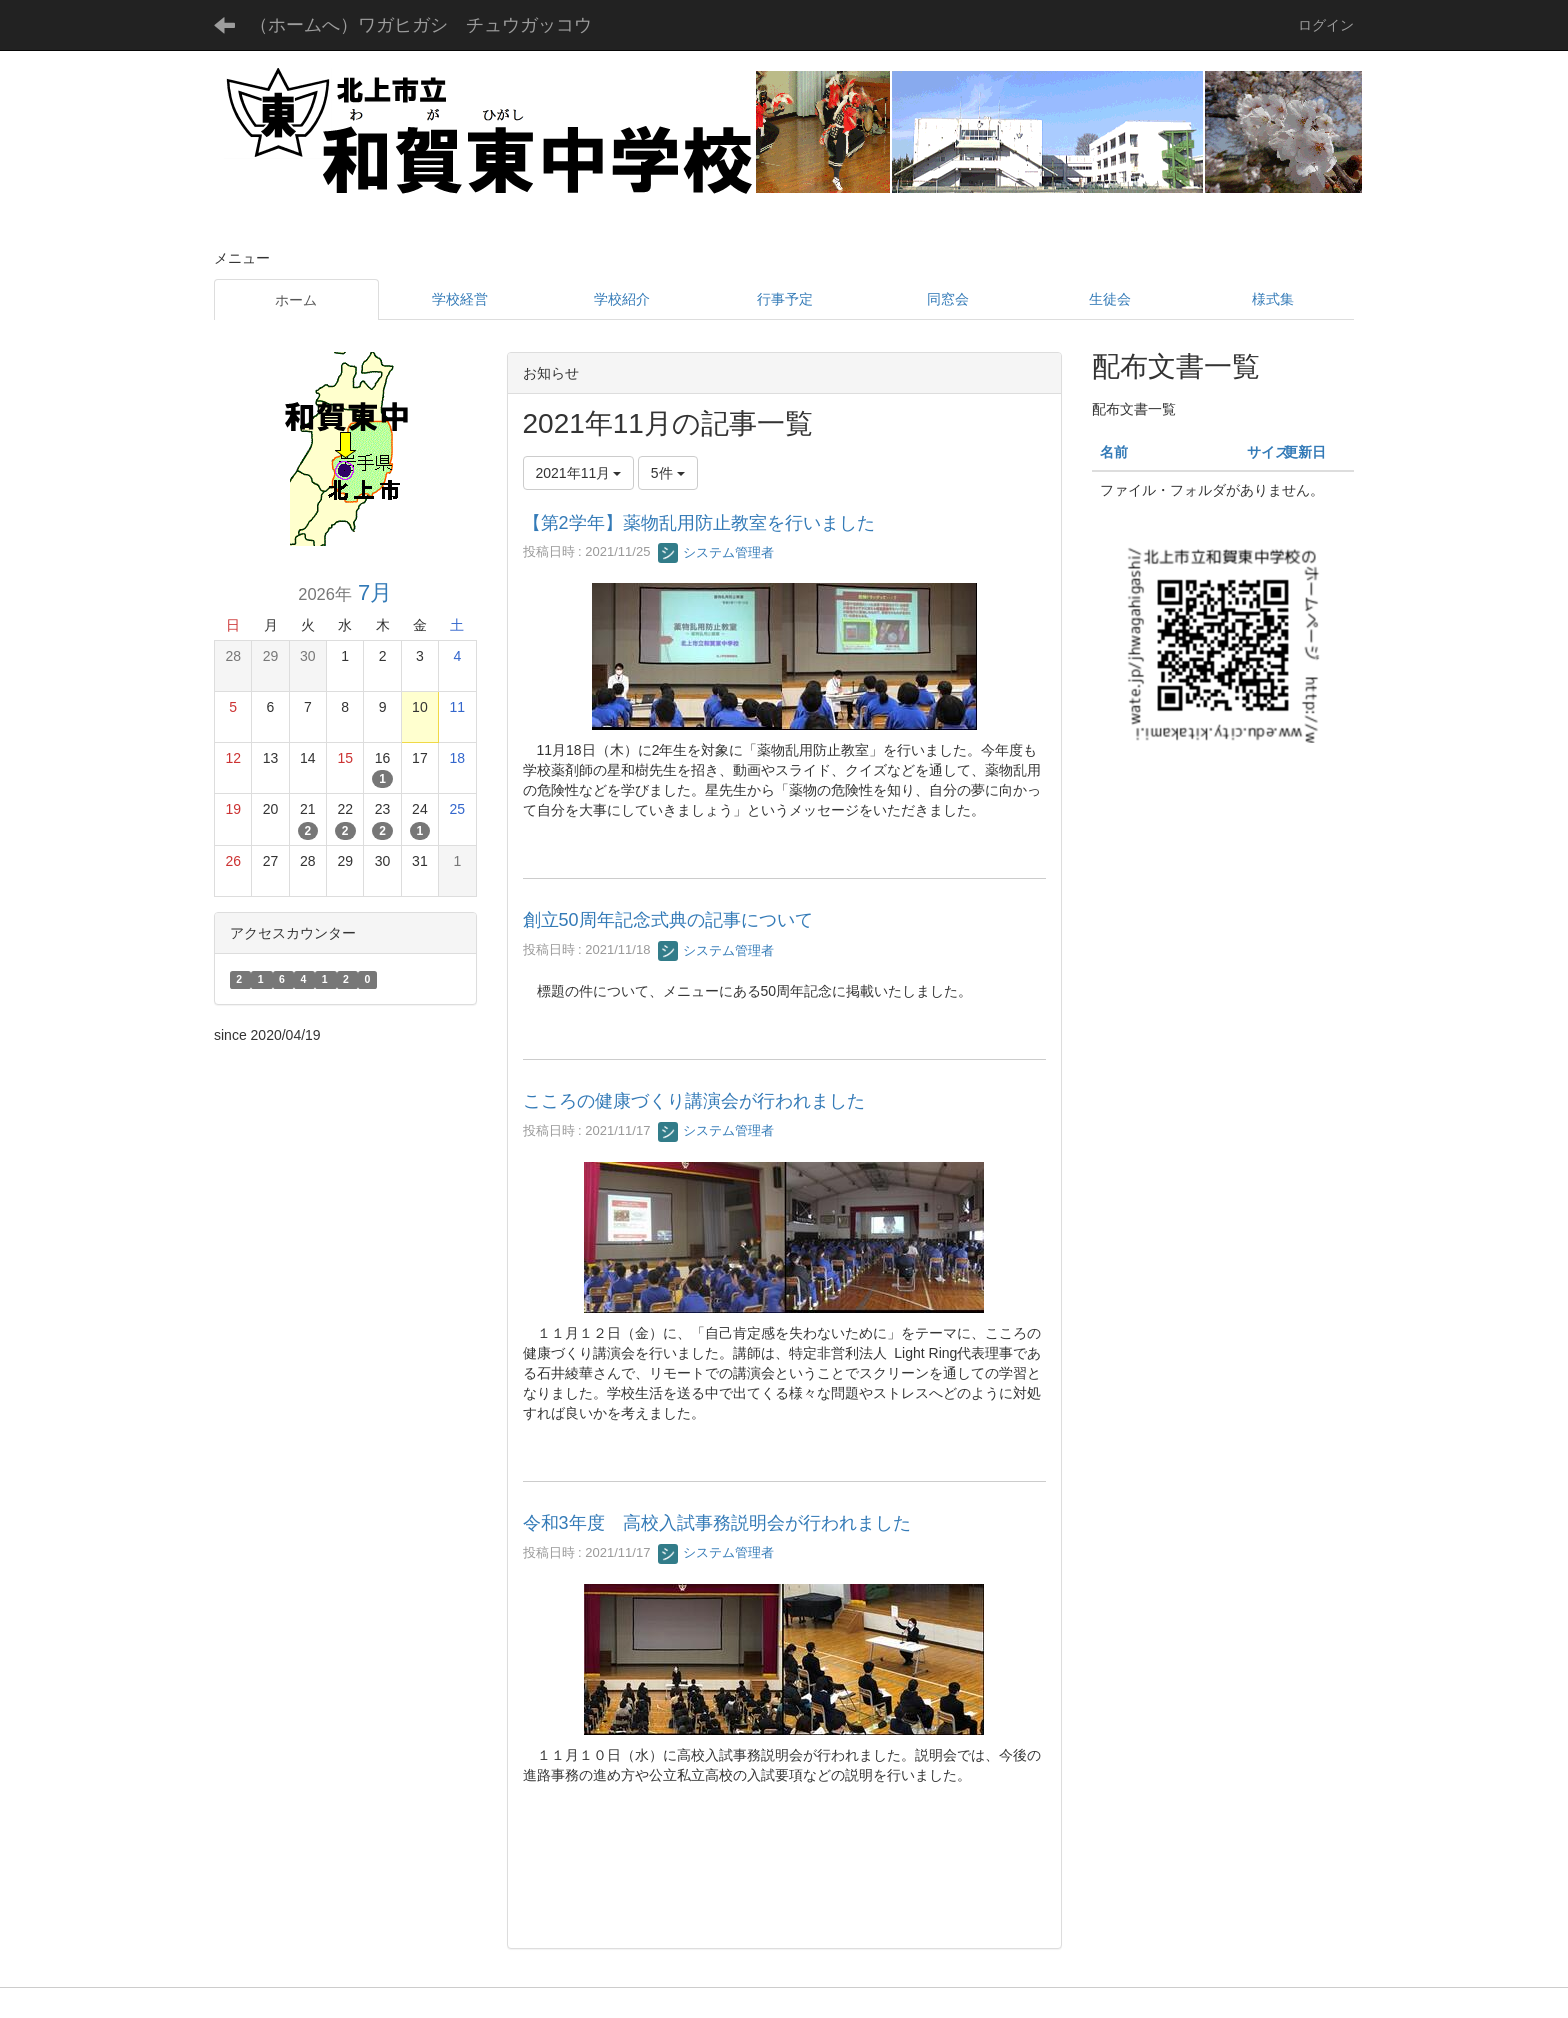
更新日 (1305, 452)
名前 (1114, 452)
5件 (668, 473)
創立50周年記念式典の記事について (668, 920)
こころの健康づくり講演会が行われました (694, 1101)
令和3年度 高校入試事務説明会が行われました (717, 1523)
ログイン (1326, 25)
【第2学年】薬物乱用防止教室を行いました (699, 523)
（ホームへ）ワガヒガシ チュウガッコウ (421, 25)
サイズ (1268, 452)
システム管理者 (716, 552)
